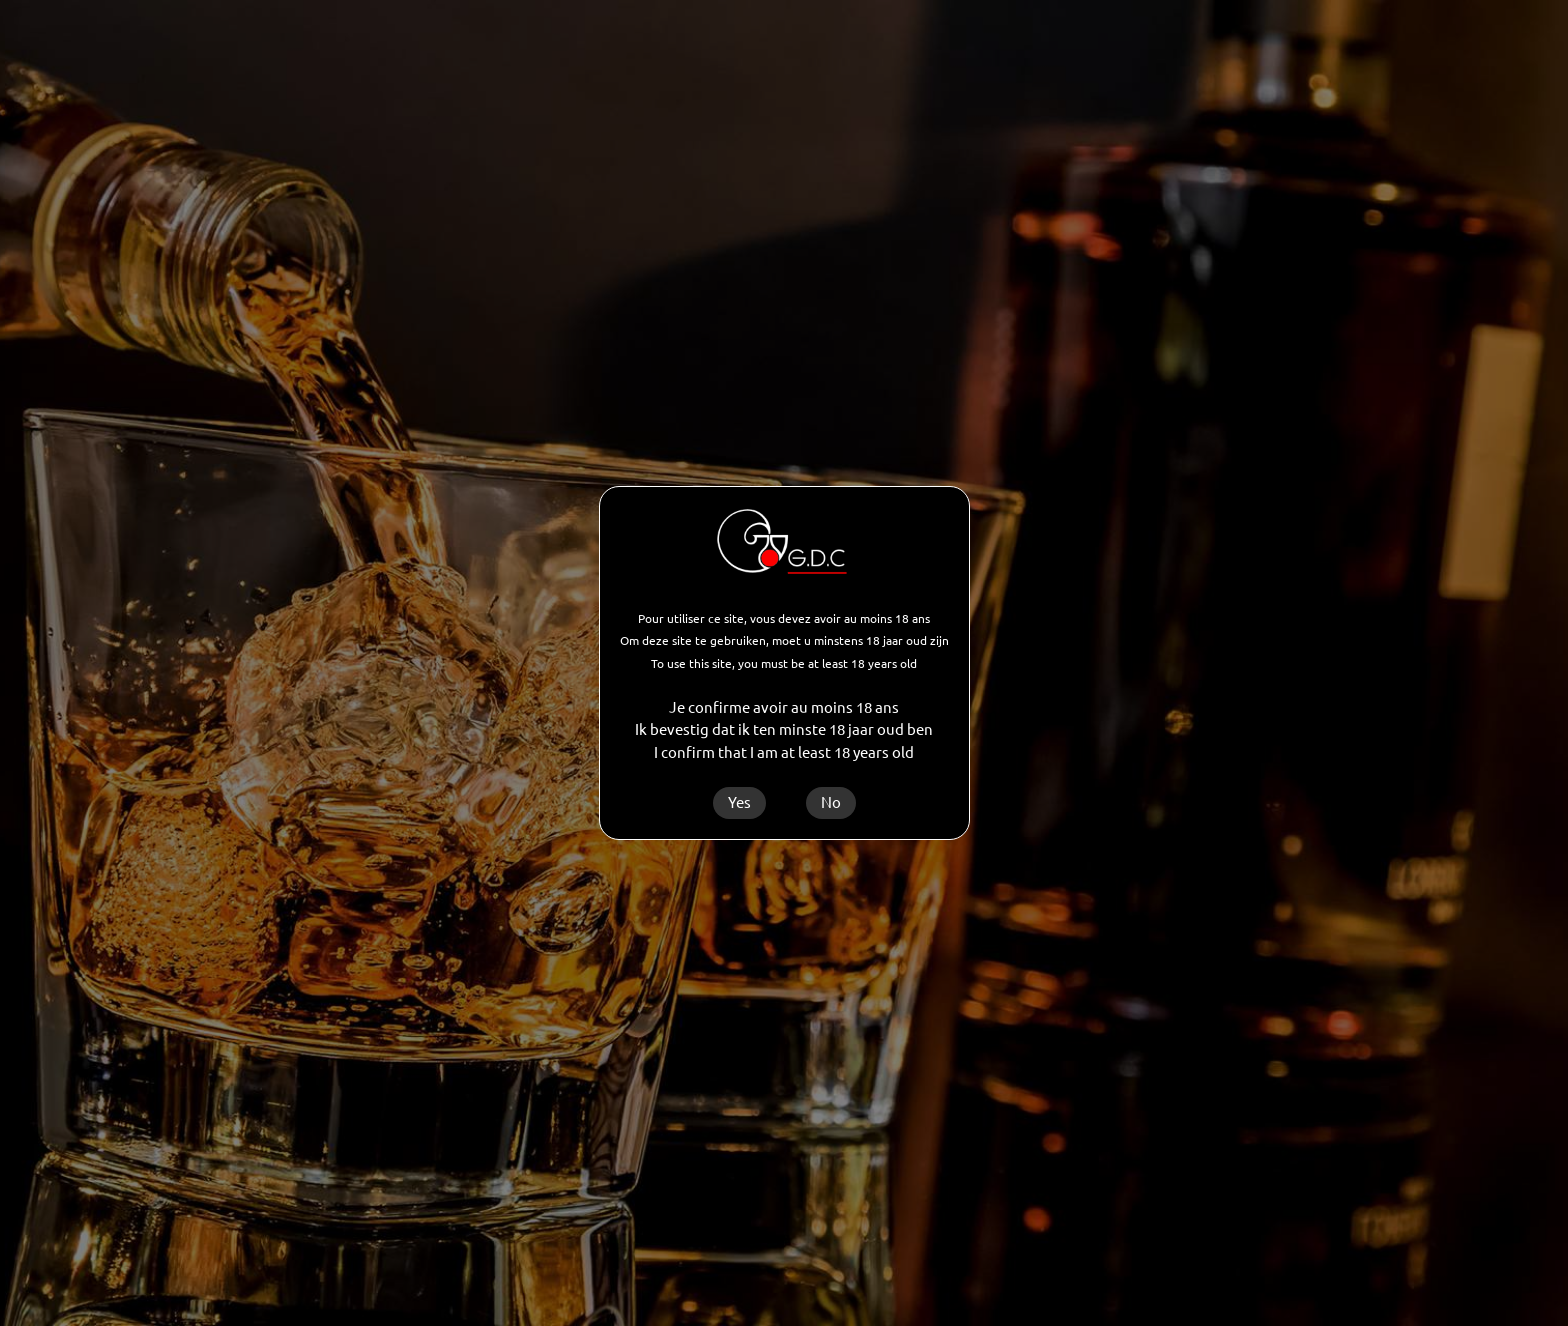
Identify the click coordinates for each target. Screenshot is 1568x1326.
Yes (739, 802)
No (831, 802)
